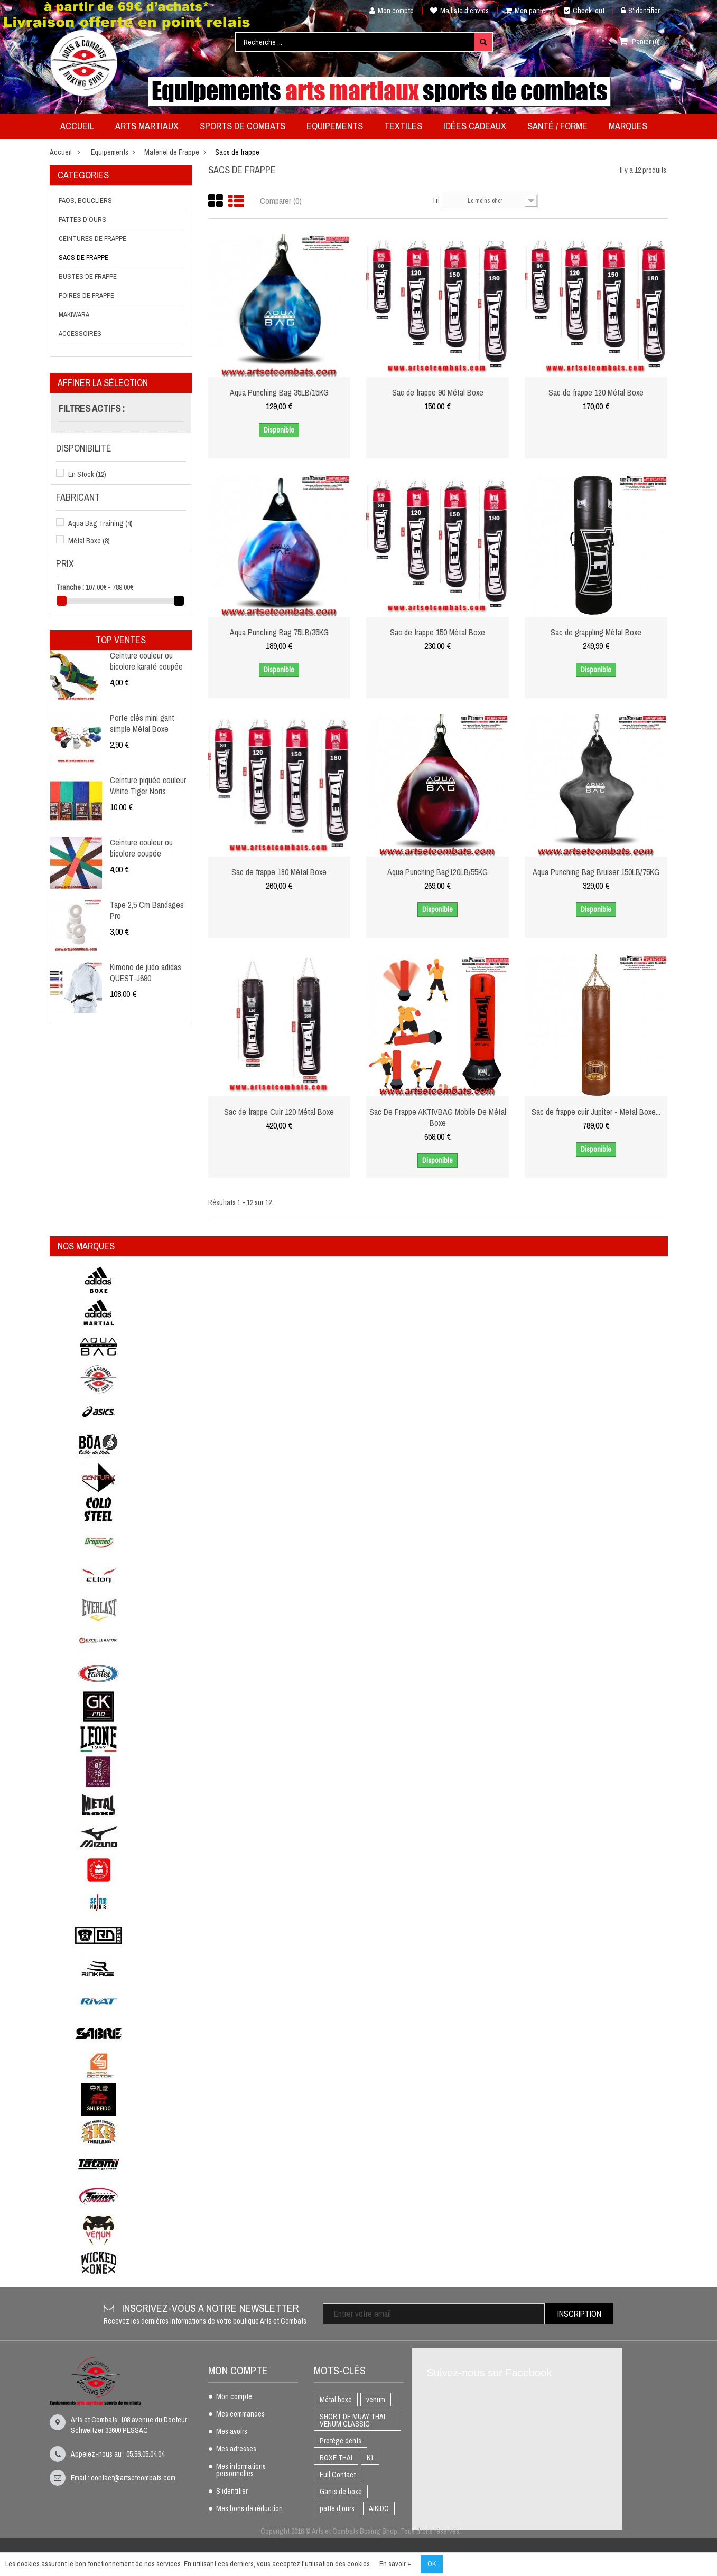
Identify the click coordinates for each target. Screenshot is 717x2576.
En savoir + (395, 2564)
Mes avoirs (231, 2432)
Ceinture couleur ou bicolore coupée (141, 847)
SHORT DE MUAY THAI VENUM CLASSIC (352, 2420)
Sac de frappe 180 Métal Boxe (279, 872)
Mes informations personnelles (241, 2470)
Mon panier (526, 10)
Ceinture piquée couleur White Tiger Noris (148, 785)
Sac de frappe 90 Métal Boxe (437, 392)
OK (431, 2564)
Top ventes (121, 639)
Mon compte (387, 10)
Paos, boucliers (85, 200)
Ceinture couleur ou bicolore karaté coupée (146, 661)
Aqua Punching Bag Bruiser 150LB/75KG (596, 872)
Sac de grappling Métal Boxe (596, 632)
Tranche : (70, 587)
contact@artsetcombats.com (133, 2478)
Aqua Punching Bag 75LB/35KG (279, 632)
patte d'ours (337, 2508)
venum (375, 2399)
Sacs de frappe (83, 257)
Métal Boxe (89, 541)
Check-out (584, 10)
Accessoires (80, 333)
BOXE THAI (336, 2457)
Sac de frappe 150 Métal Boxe (437, 632)
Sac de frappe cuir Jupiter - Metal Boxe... (596, 1111)
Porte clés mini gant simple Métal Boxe (142, 723)
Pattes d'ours (82, 219)
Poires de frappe (86, 295)
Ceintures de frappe (92, 238)
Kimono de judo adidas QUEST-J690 (145, 972)
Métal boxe (336, 2399)
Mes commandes (240, 2414)
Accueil (61, 152)
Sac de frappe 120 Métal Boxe (596, 392)
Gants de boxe (341, 2491)
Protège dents (340, 2441)
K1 (370, 2457)
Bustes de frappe (88, 276)
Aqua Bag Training (100, 523)
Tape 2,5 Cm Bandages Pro (147, 910)
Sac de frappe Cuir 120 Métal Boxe (279, 1111)
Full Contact (338, 2474)
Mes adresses (236, 2449)
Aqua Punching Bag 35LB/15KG (279, 392)
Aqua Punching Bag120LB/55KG (437, 872)
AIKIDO (379, 2508)
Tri (436, 200)
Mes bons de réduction (249, 2509)
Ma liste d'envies (459, 10)
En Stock (87, 474)
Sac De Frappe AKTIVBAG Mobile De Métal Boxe (438, 1117)
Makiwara (74, 314)
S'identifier (640, 10)
